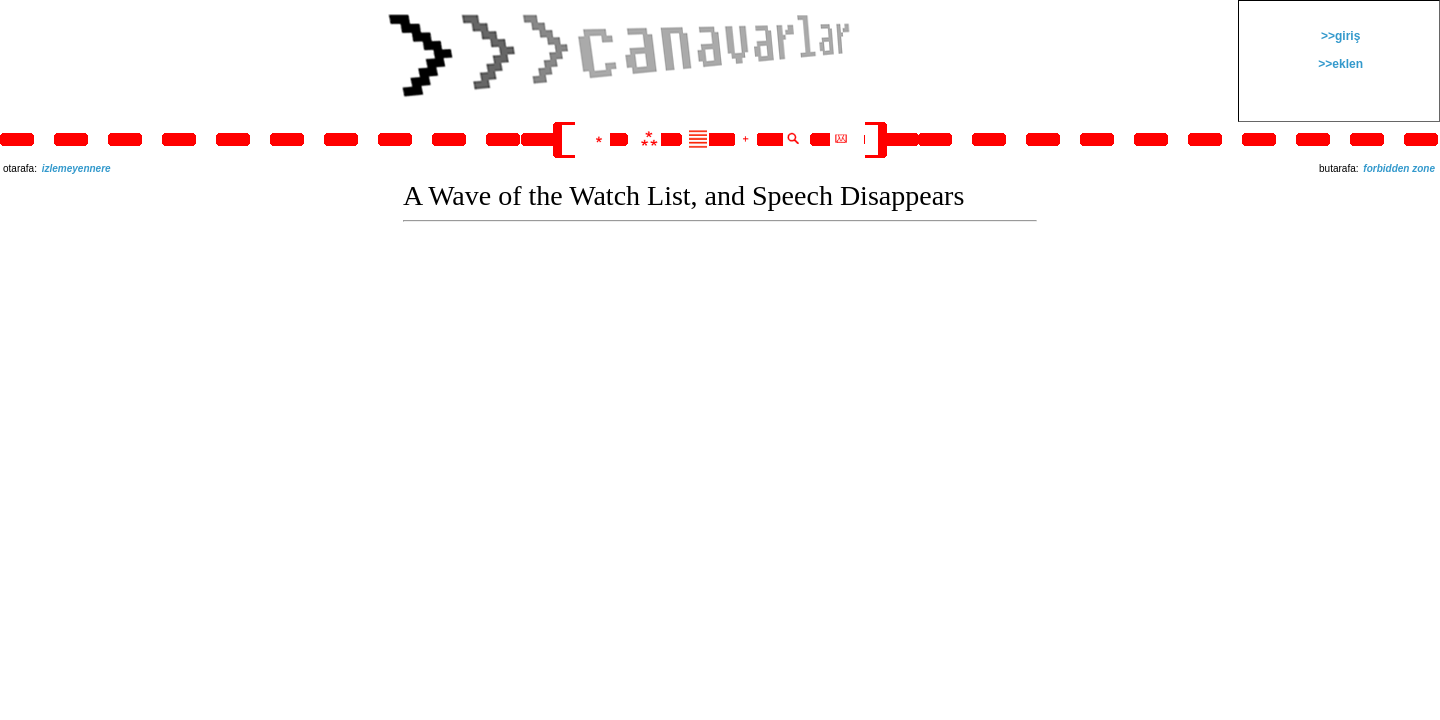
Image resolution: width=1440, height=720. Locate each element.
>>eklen (1339, 64)
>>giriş (1339, 36)
